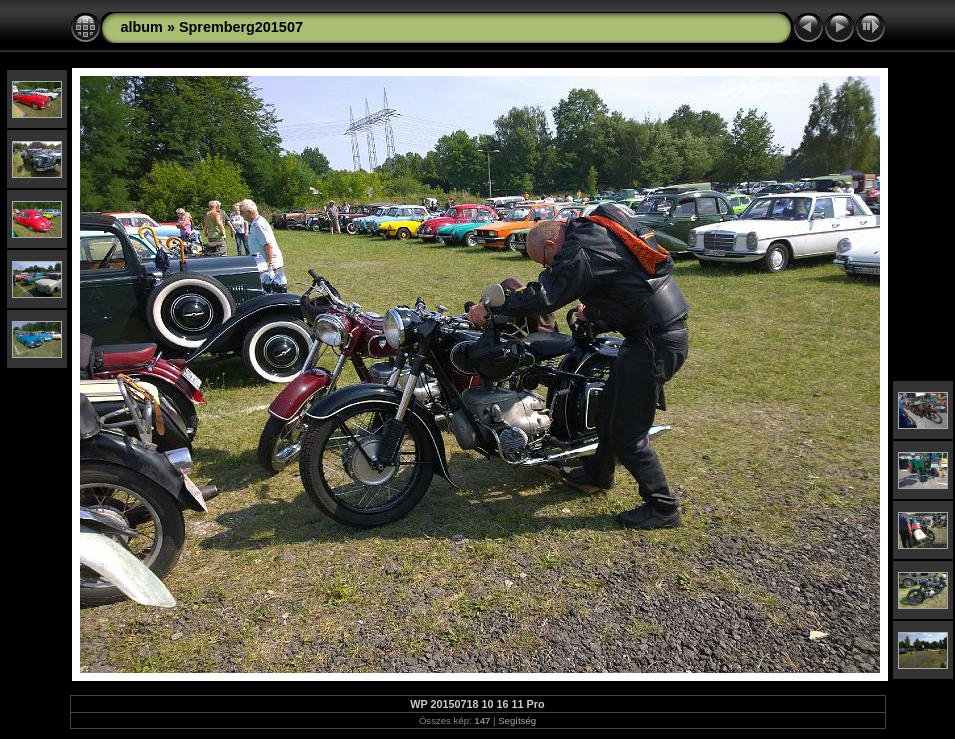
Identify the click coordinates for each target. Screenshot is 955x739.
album (142, 27)
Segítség (517, 720)
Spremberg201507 (241, 27)
